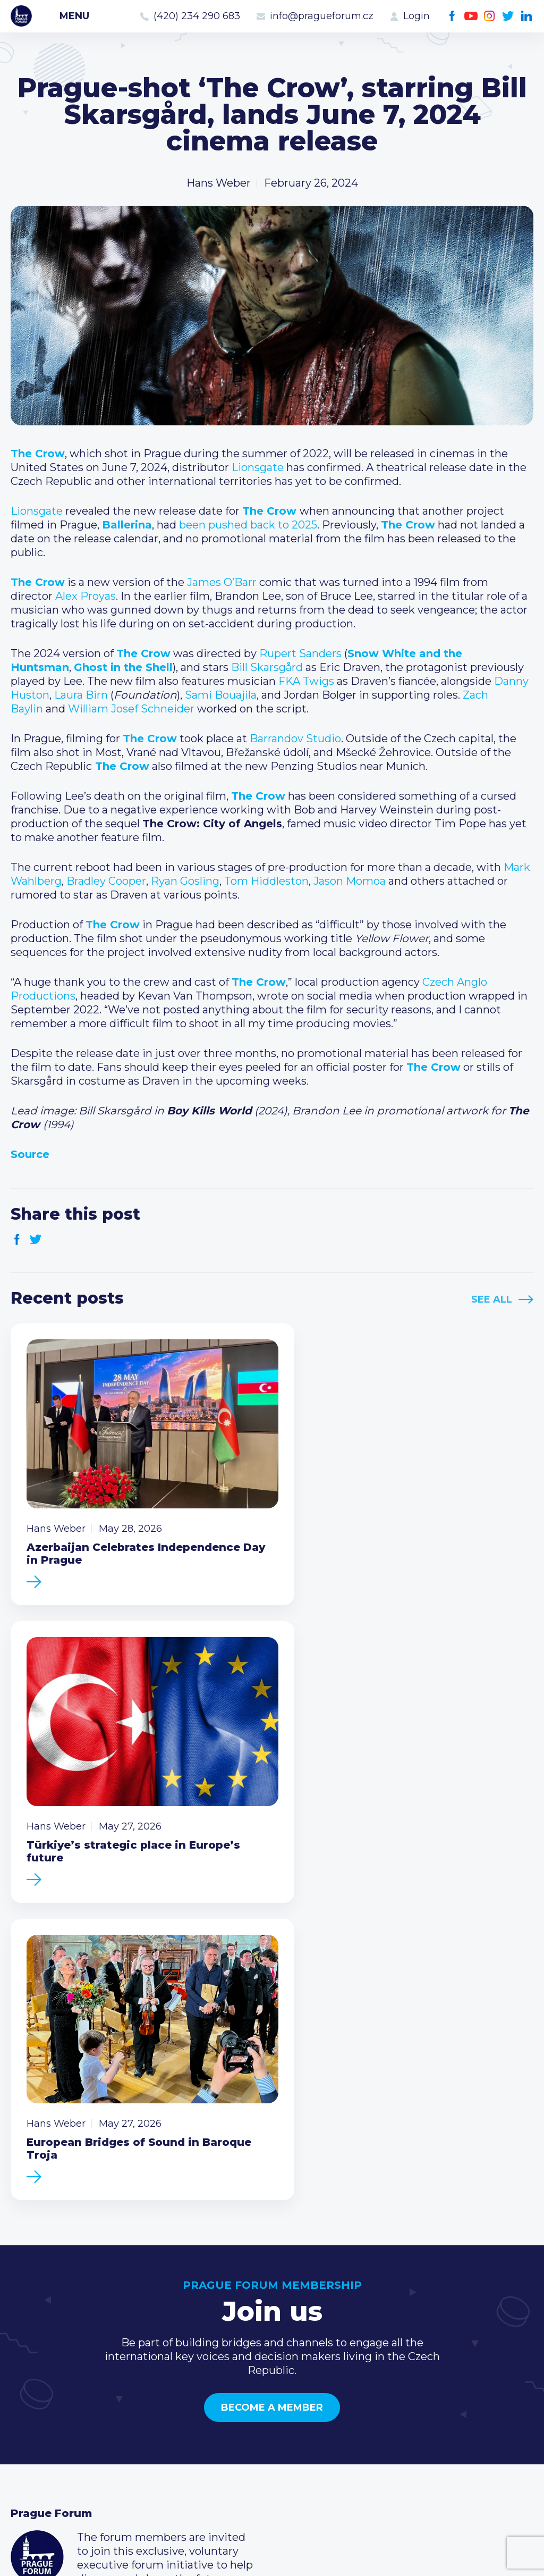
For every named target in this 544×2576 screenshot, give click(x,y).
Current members (236, 2361)
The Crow (38, 453)
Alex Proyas (85, 596)
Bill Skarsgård (267, 667)
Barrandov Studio (295, 738)
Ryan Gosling (185, 881)
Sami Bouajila (221, 695)
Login (416, 16)
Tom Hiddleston (266, 881)
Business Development (72, 2412)
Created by (272, 2555)
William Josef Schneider (131, 708)
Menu (74, 16)
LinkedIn (526, 16)
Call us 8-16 (394, 2361)
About (27, 2446)
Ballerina (127, 524)
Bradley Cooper (106, 881)
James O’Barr (222, 582)
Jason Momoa (349, 881)
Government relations (68, 2429)
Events (29, 2378)
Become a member (272, 2069)
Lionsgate (258, 467)
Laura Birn (81, 695)
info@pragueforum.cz (321, 16)
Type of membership (244, 2378)
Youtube (471, 16)
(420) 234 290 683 (197, 16)
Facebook (452, 16)
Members (36, 2395)
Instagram (489, 16)
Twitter (508, 16)
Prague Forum (21, 16)
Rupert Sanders (300, 653)
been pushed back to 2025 (248, 524)
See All (491, 1299)
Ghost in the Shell (123, 667)
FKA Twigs (306, 681)
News (25, 2361)
